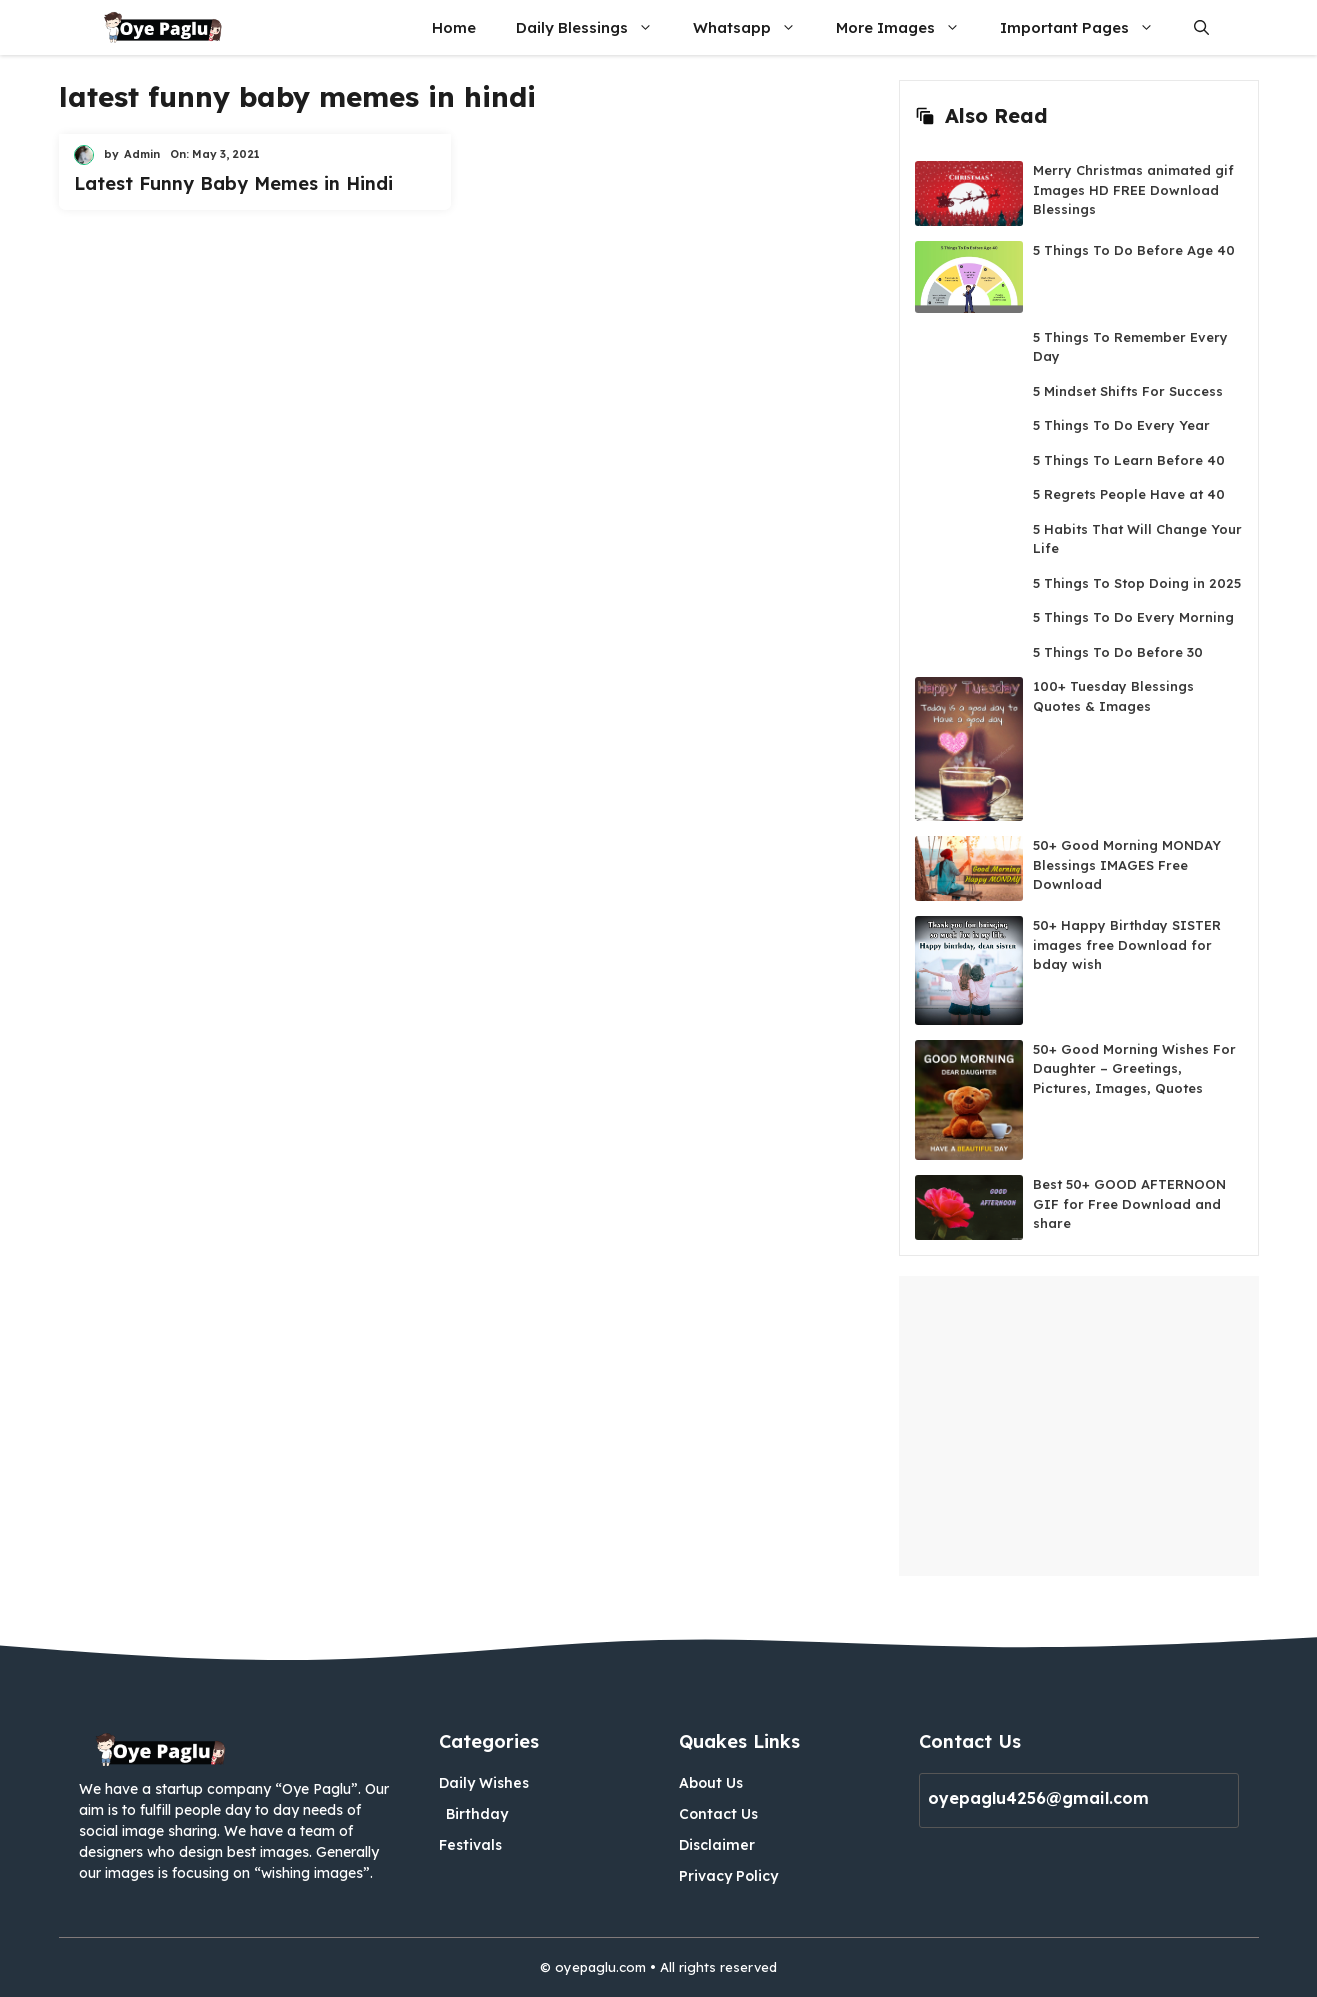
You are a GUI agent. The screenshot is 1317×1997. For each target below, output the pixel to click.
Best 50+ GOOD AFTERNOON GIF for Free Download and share (1129, 1203)
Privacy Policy (728, 1876)
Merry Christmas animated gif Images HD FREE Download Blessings (1133, 189)
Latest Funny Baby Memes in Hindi (233, 183)
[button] (1201, 27)
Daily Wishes (484, 1783)
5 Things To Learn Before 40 (1129, 460)
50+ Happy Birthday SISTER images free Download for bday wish (1127, 944)
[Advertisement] (1079, 1426)
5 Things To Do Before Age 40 (1134, 250)
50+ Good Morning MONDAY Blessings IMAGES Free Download (1127, 864)
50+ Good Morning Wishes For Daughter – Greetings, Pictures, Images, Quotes (1134, 1068)
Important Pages (1087, 27)
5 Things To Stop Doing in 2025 (1137, 583)
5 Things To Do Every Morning (1133, 617)
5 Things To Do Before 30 (1118, 652)
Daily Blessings (594, 27)
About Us (711, 1783)
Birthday (477, 1814)
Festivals (470, 1845)
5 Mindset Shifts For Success (1128, 391)
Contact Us (718, 1814)
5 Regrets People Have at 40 (1129, 494)
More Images (908, 27)
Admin (142, 154)
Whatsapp (754, 27)
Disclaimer (717, 1845)
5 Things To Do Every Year (1121, 425)
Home (454, 27)
